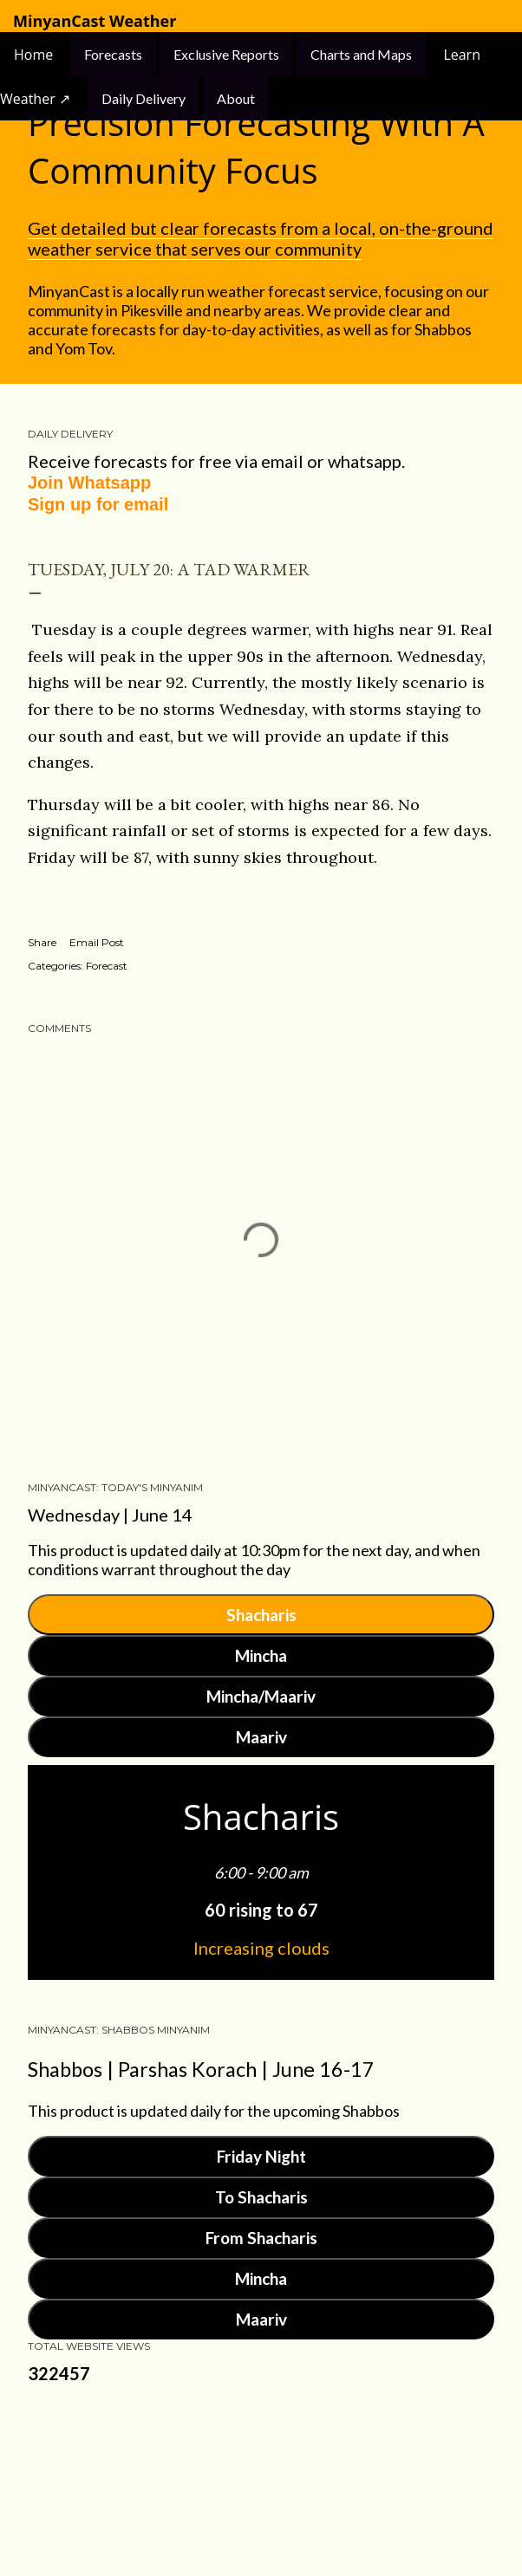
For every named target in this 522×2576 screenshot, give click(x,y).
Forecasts (113, 54)
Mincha (261, 1655)
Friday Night (261, 2156)
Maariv (261, 1737)
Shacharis (261, 1615)
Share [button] (42, 942)
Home (35, 54)
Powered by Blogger (261, 2480)
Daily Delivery (143, 98)
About (236, 98)
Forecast (106, 965)
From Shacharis (261, 2238)
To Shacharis (261, 2197)
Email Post (96, 942)
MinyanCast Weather (94, 21)
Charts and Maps (361, 54)
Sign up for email (98, 504)
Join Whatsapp (89, 482)
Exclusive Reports (226, 54)
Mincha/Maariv (261, 1696)
